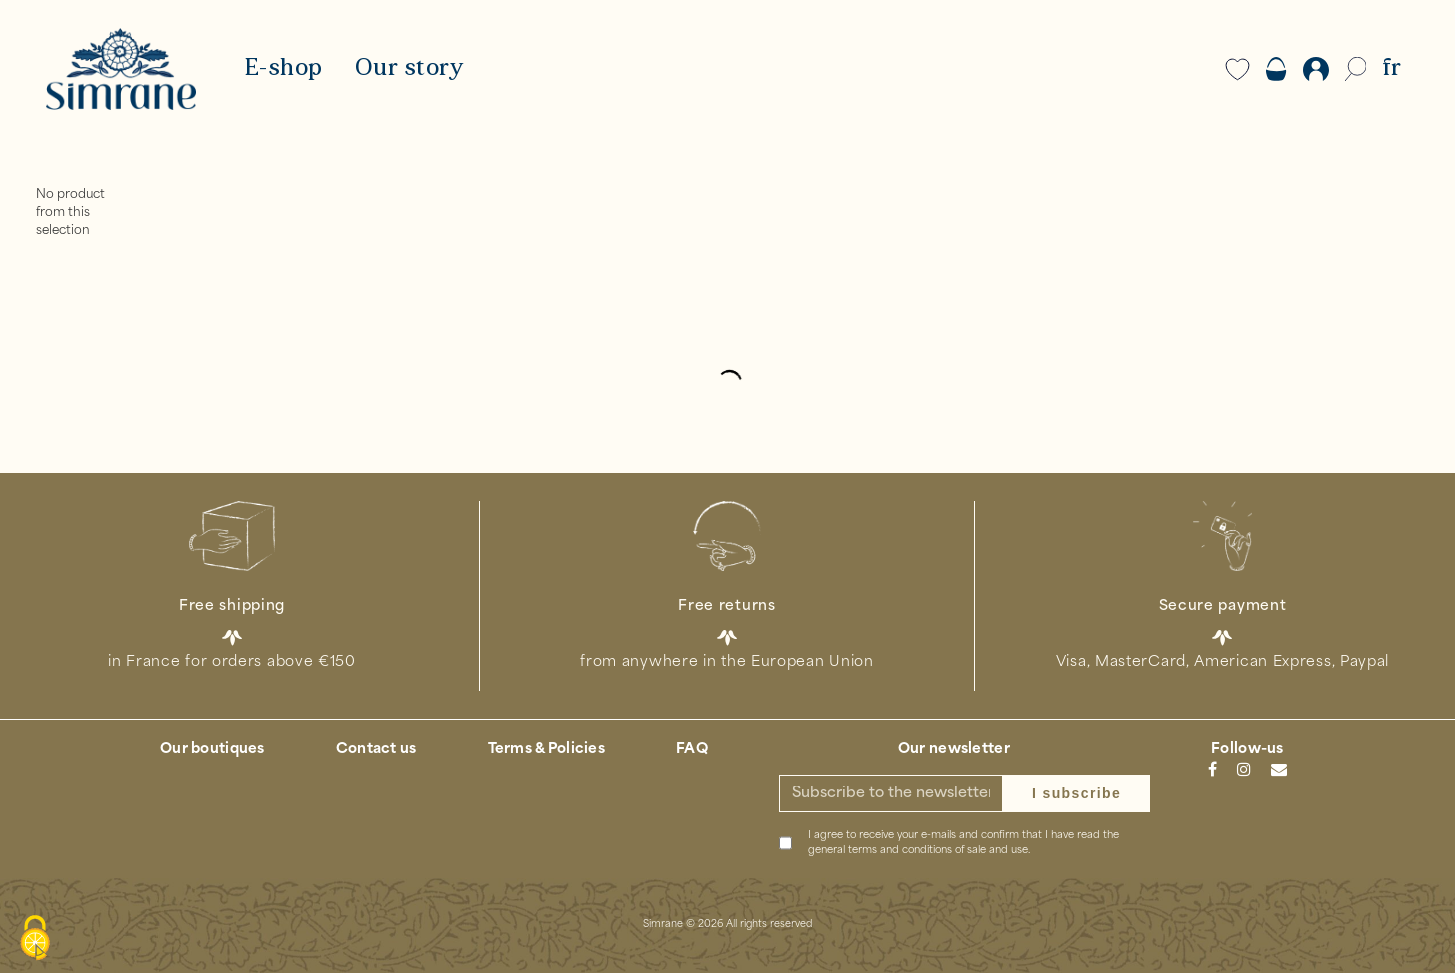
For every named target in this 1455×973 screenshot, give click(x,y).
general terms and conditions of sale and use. (919, 850)
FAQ (692, 749)
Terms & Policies (546, 749)
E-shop (283, 69)
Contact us (376, 749)
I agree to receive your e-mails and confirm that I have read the (963, 843)
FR (1391, 69)
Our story (409, 69)
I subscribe (1076, 793)
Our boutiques (212, 749)
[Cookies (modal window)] (35, 939)
